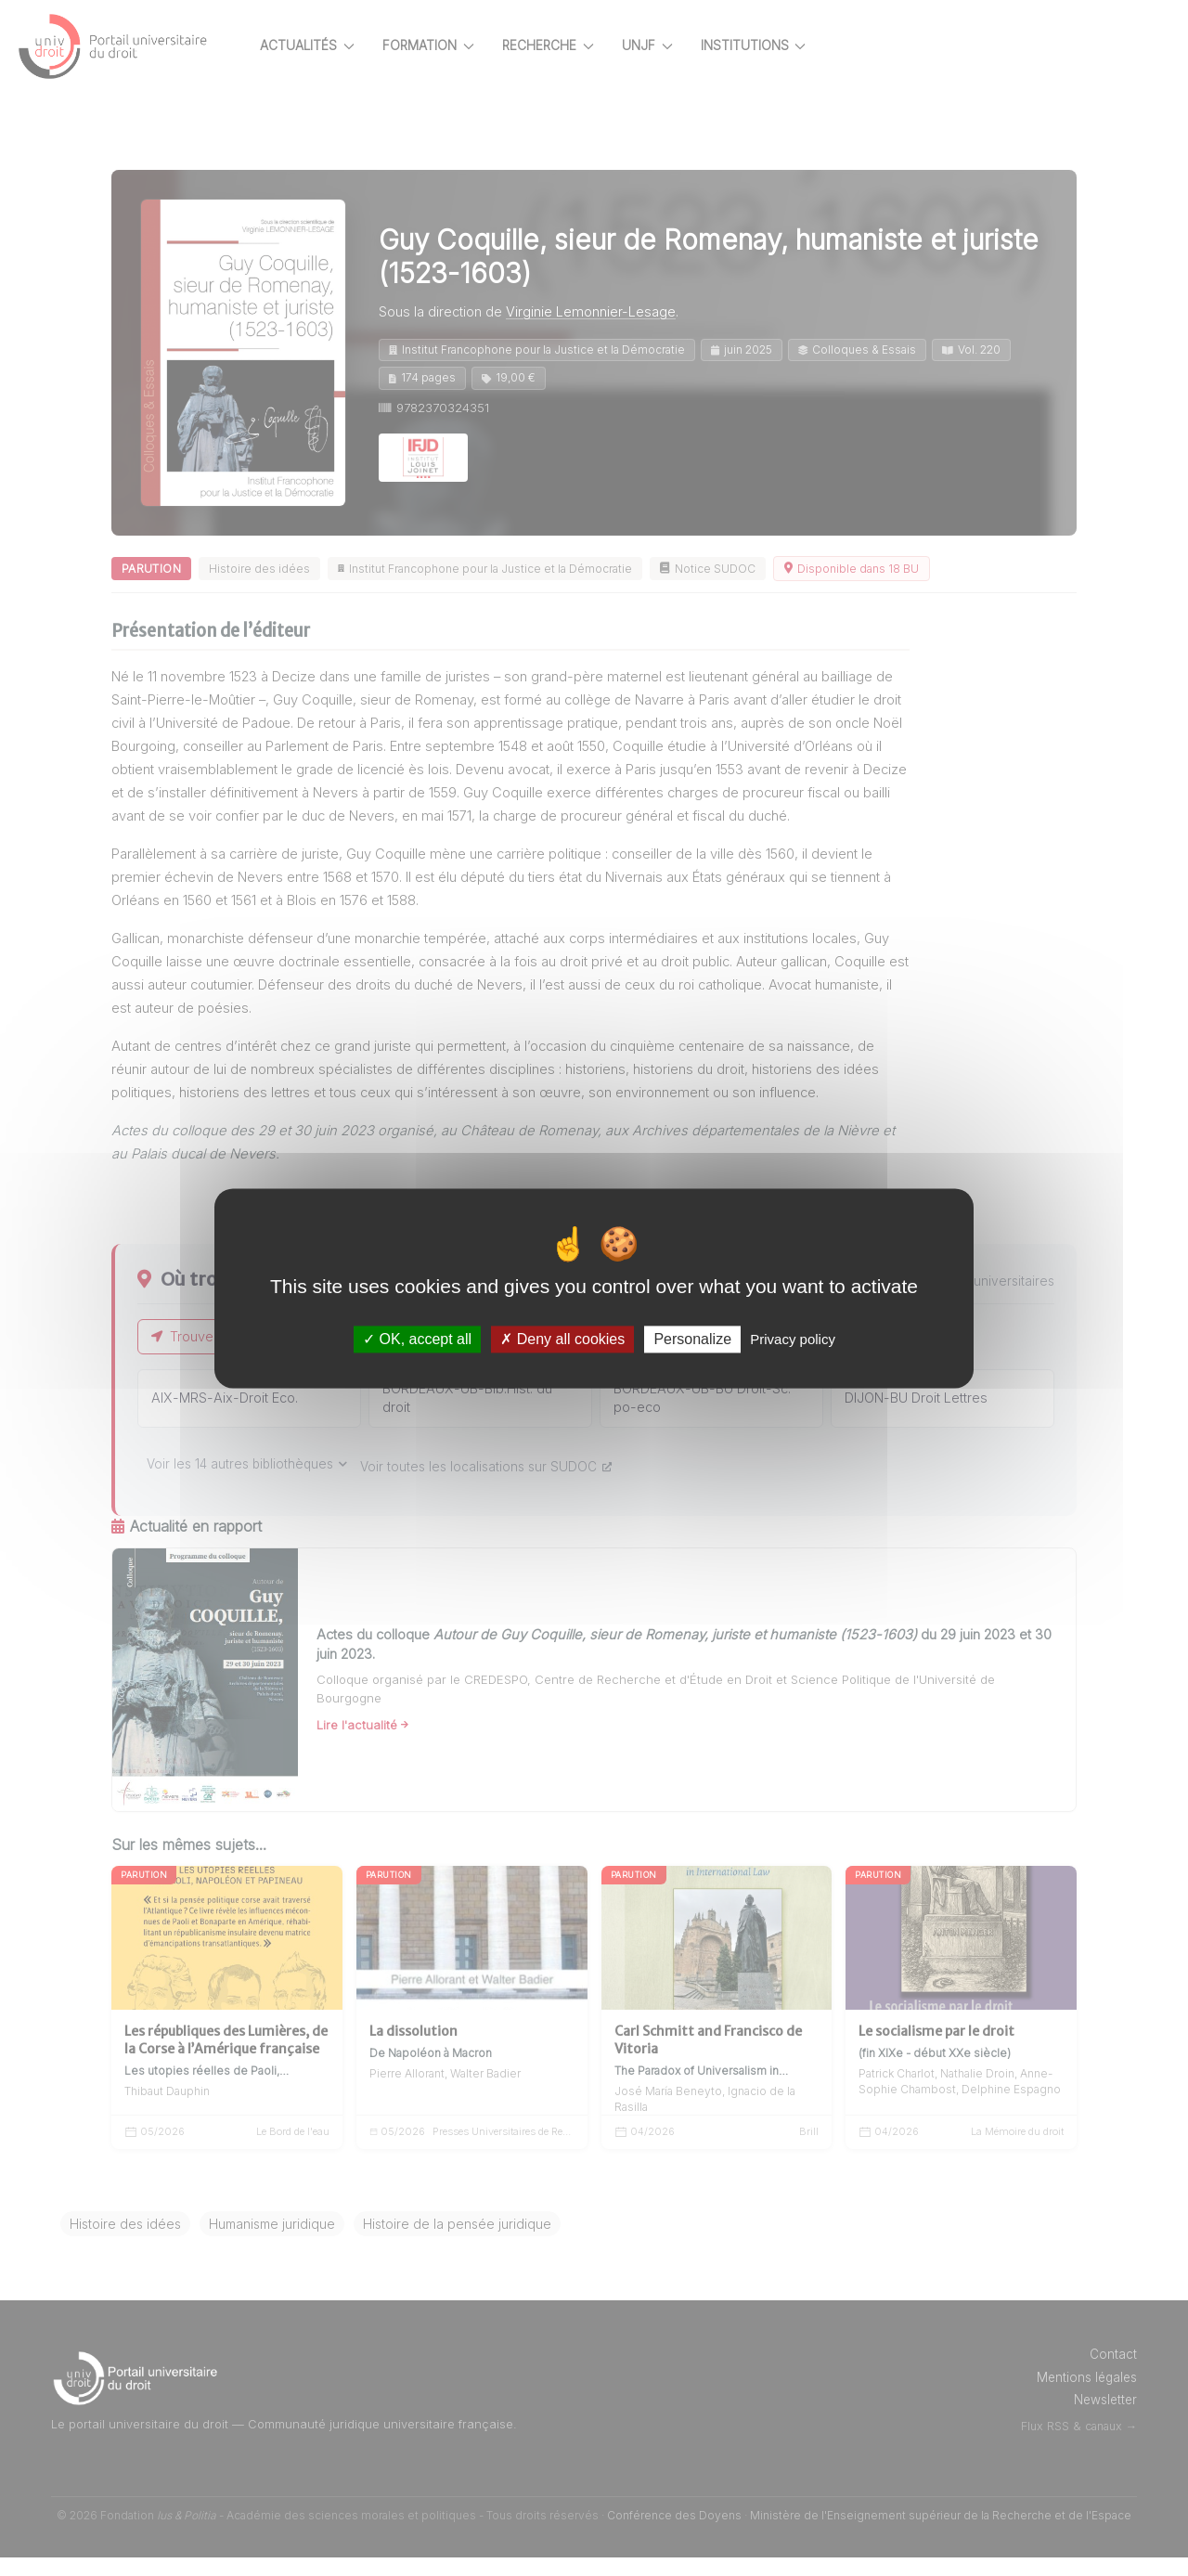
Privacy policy (792, 1339)
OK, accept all (417, 1339)
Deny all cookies (562, 1339)
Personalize (692, 1339)
